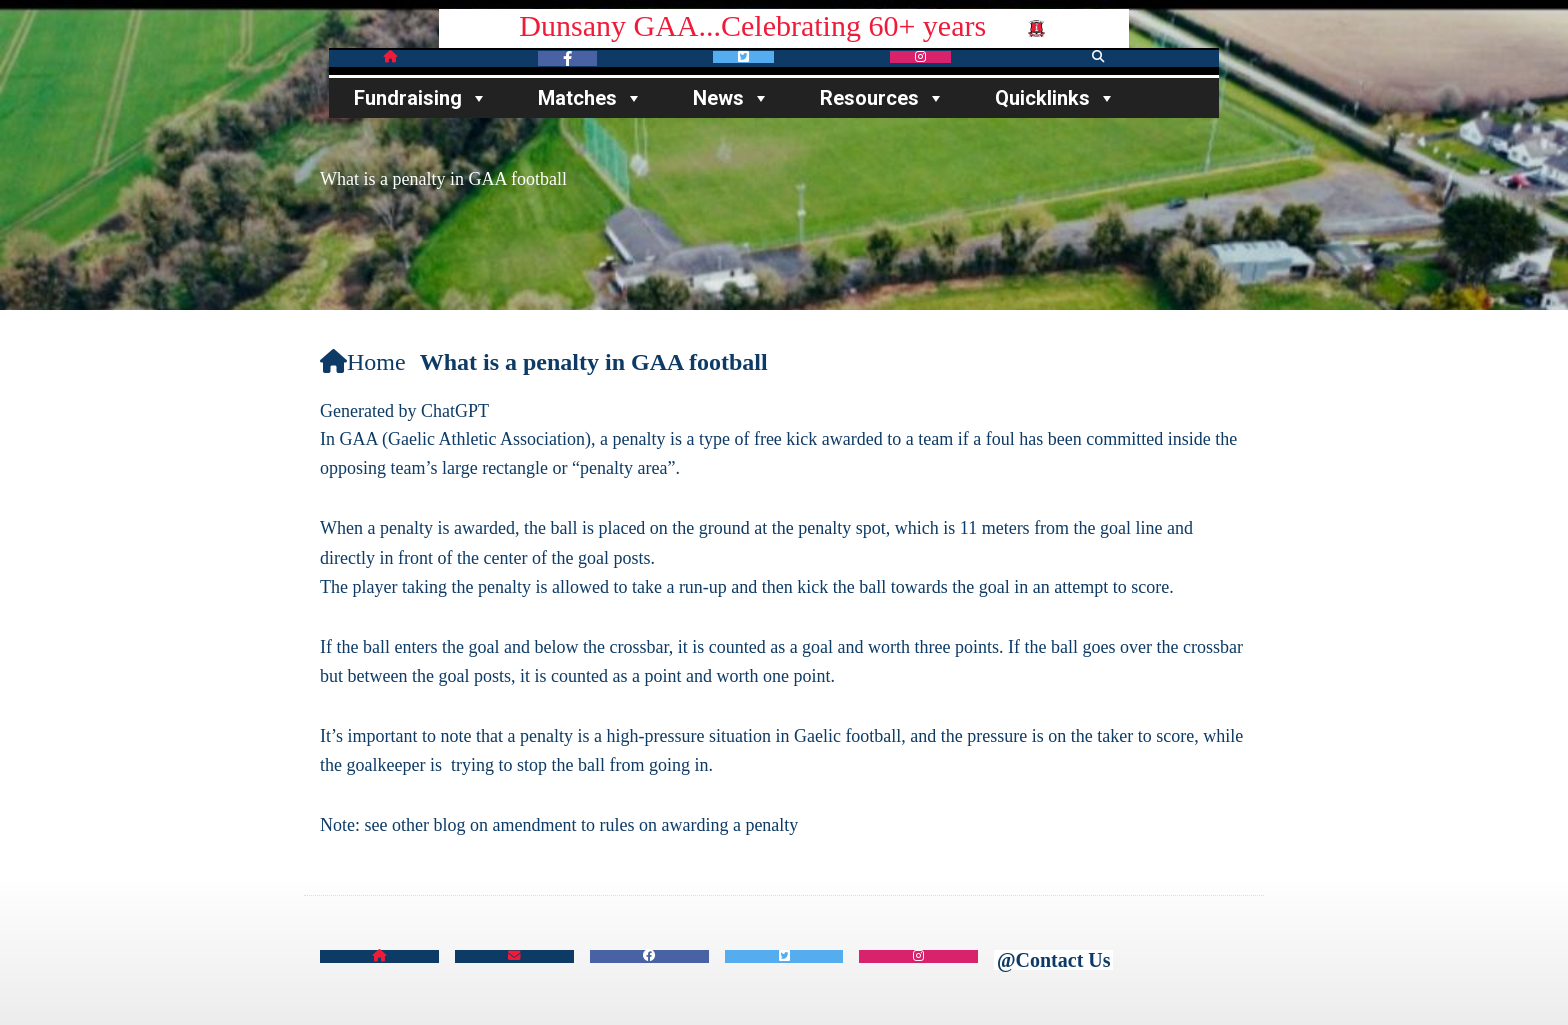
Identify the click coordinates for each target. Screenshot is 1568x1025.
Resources (882, 98)
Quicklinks (1055, 98)
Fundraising (421, 98)
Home (363, 362)
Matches (590, 98)
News (731, 98)
